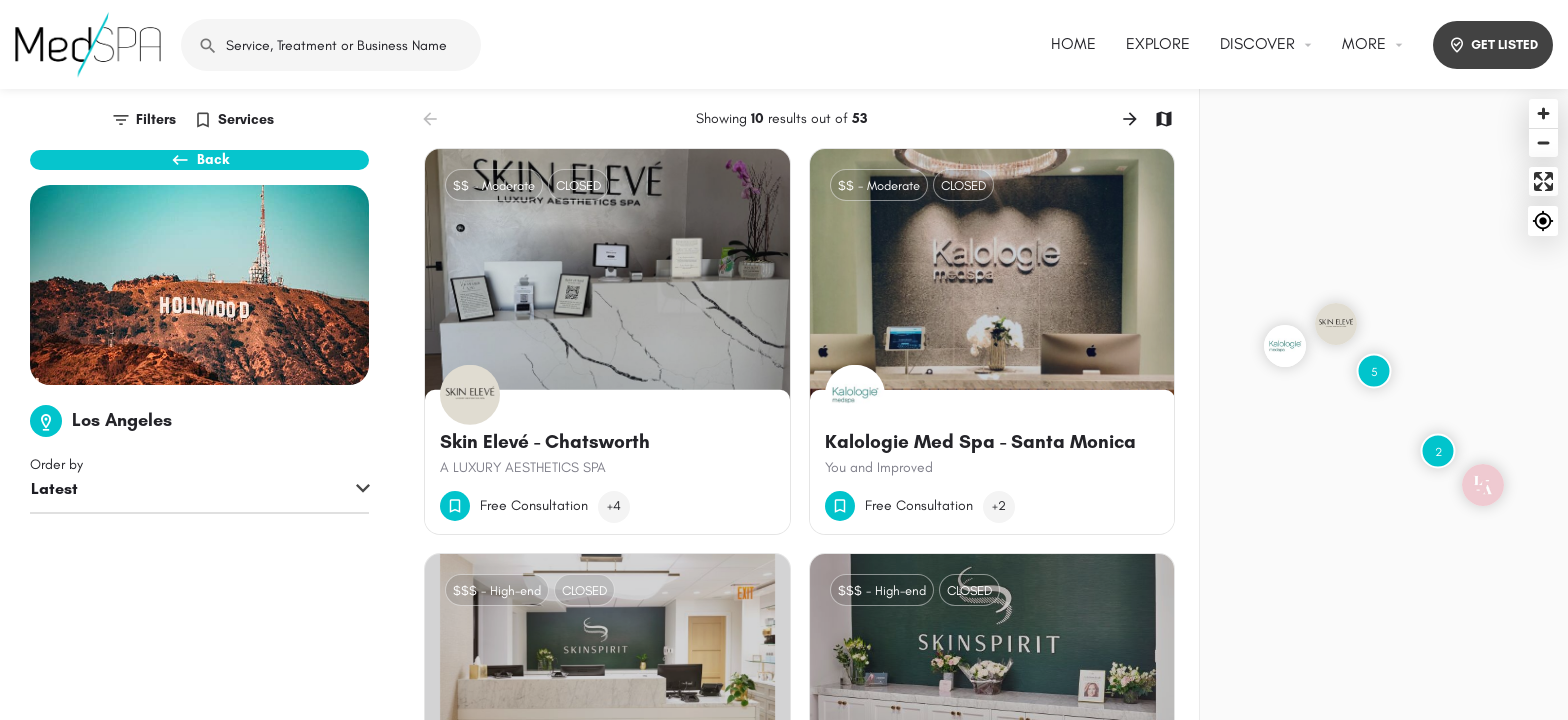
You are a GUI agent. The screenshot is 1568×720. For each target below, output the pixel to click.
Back (200, 170)
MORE (1364, 43)
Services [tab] (246, 119)
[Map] (1384, 404)
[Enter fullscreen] (1543, 181)
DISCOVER (1257, 43)
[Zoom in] (1543, 113)
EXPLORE (1158, 43)
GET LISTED (1493, 45)
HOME (1073, 43)
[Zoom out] (1543, 142)
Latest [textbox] (54, 523)
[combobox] (199, 525)
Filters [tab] (156, 119)
